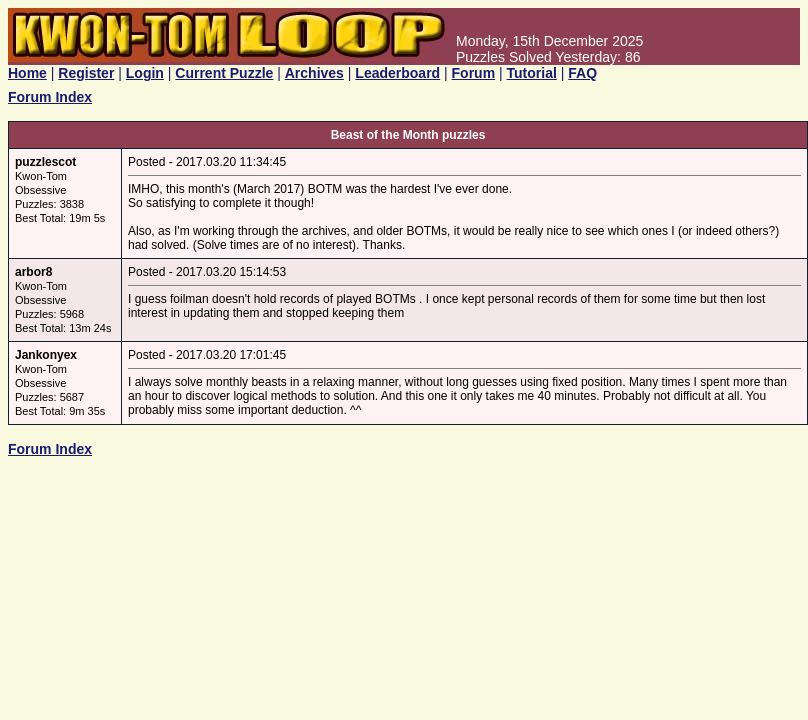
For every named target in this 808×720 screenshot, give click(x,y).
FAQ (582, 73)
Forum (474, 73)
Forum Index (50, 97)
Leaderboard (397, 73)
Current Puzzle (224, 73)
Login (145, 73)
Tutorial (532, 73)
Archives (314, 73)
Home (27, 73)
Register (86, 73)
